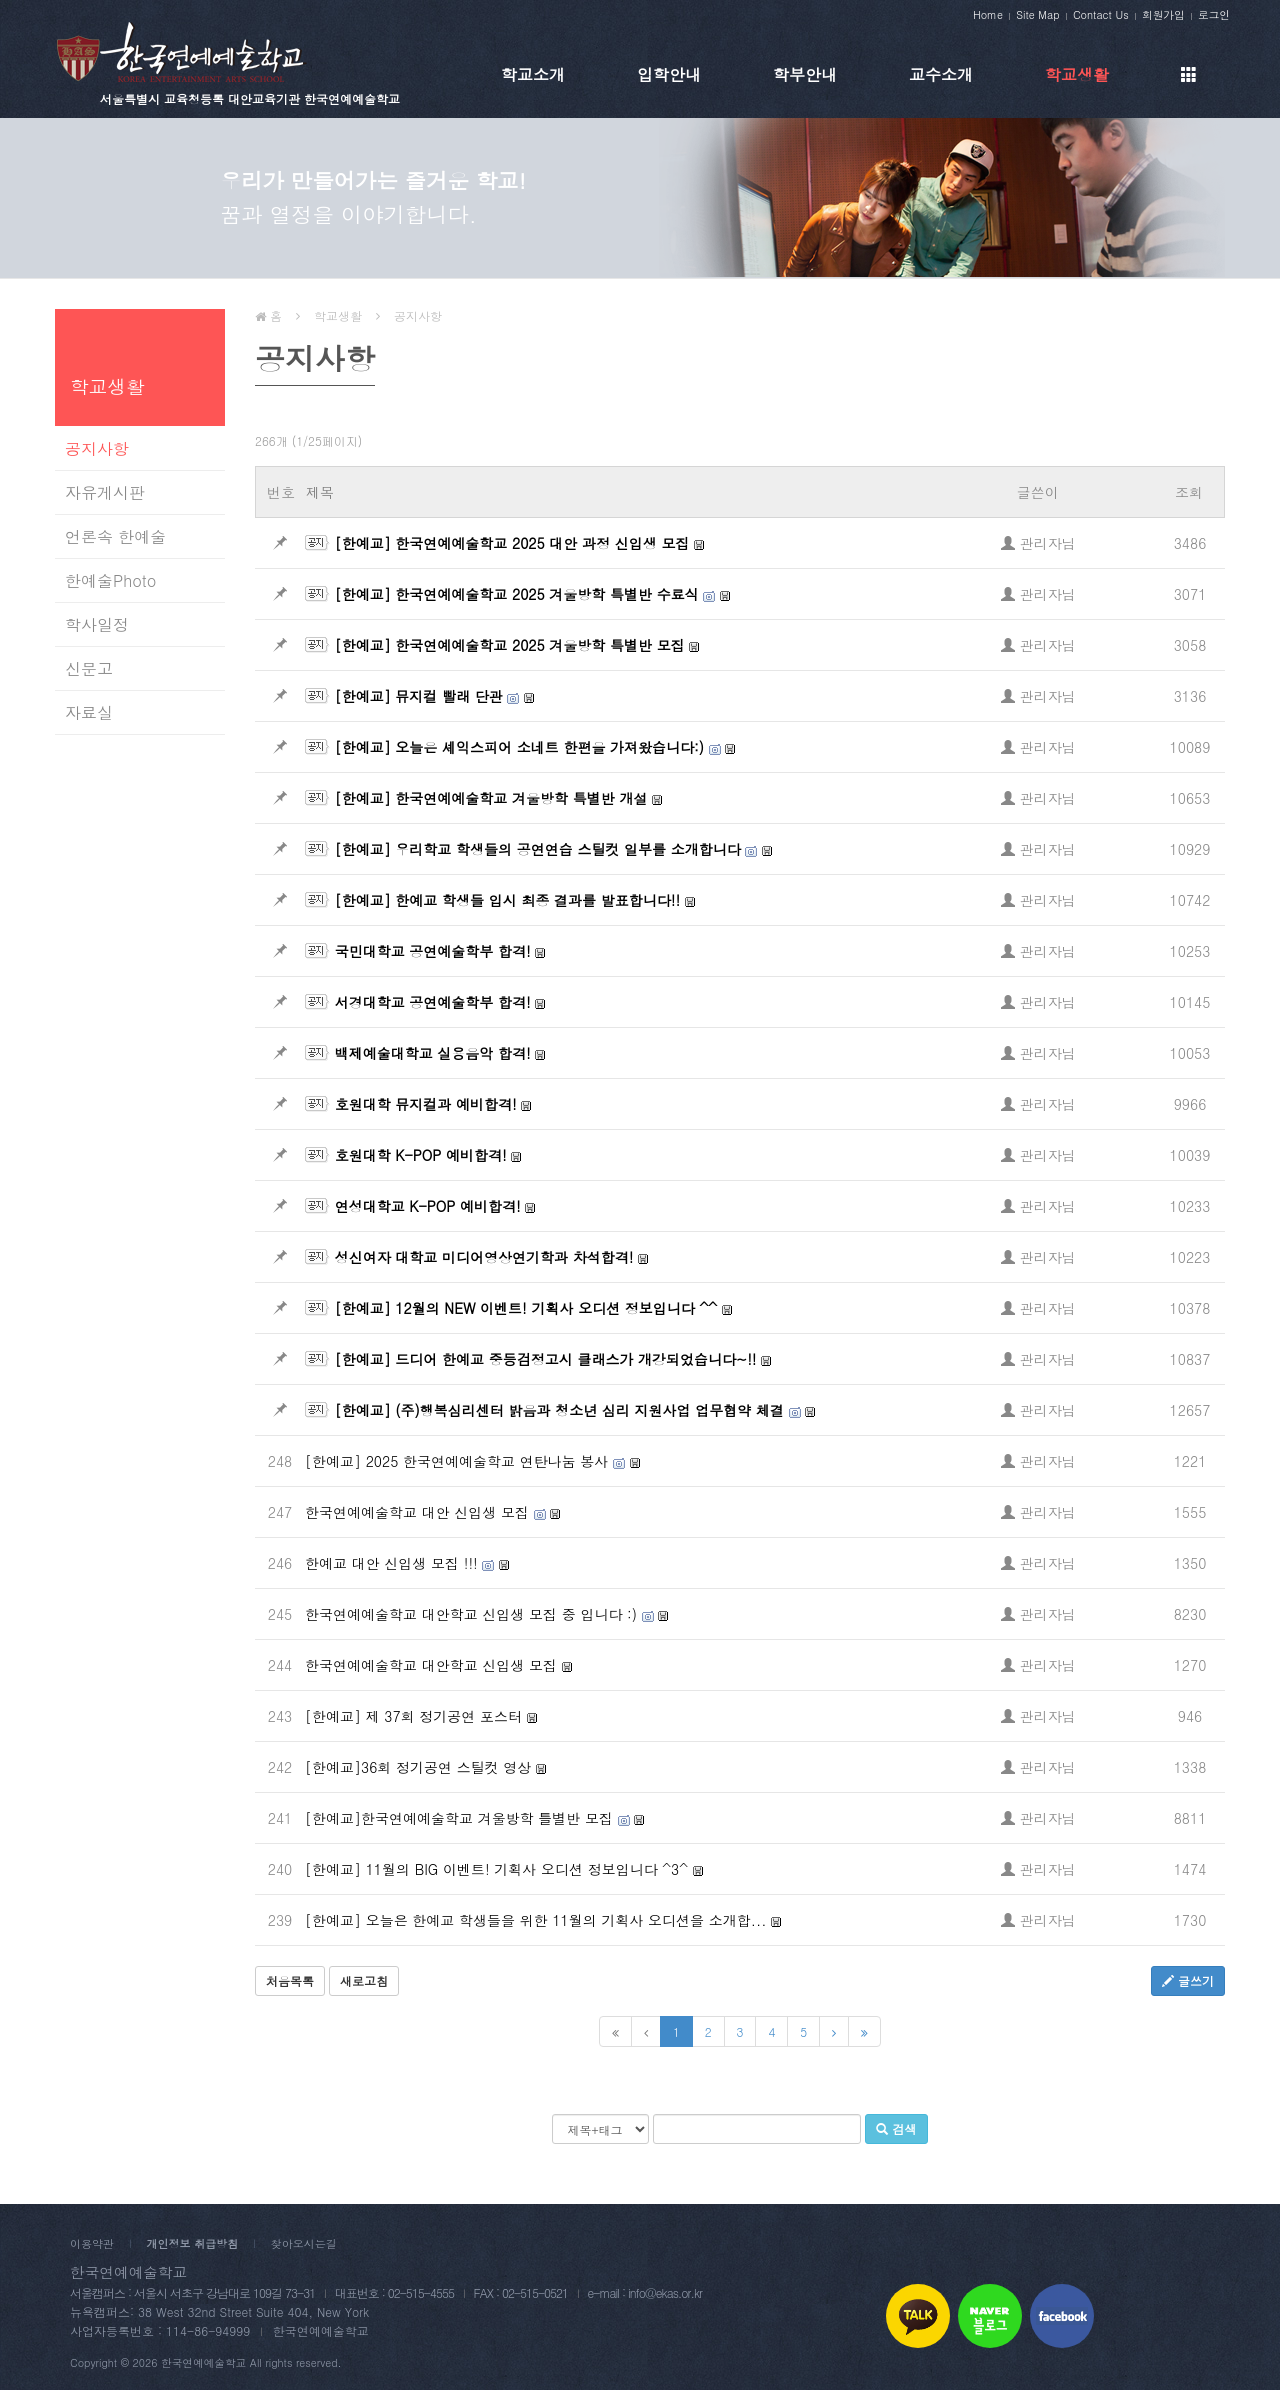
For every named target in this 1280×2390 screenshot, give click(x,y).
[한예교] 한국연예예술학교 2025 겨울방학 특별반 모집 (510, 645)
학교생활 (1077, 74)
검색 (896, 2128)
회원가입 (1163, 14)
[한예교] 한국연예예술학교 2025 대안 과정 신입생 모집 (512, 543)
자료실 (89, 712)
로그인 (1214, 14)
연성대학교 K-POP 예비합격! (428, 1206)
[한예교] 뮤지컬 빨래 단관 (419, 696)
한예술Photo (110, 580)
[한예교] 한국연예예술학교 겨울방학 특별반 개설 (491, 798)
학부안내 (805, 74)
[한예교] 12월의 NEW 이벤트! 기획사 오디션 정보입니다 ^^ (526, 1308)
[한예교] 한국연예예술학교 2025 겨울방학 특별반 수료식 (517, 594)
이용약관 (92, 2243)
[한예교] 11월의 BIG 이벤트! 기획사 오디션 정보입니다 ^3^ (496, 1869)
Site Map (1037, 14)
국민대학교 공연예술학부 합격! (433, 951)
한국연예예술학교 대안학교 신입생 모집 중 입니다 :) (471, 1614)
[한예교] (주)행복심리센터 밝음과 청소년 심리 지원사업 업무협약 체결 (559, 1410)
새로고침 (364, 1980)
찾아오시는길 (304, 2243)
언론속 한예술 (115, 536)
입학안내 (669, 74)
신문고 (89, 668)
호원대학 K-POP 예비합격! (421, 1155)
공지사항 (97, 448)
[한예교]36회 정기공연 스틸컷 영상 (418, 1767)
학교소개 (533, 74)
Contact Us (1101, 14)
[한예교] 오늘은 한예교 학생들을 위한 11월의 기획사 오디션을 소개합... (535, 1920)
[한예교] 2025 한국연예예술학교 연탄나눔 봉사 (456, 1461)
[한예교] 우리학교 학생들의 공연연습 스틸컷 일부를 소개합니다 (538, 849)
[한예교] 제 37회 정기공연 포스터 (413, 1716)
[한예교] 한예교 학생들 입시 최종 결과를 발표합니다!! (507, 900)
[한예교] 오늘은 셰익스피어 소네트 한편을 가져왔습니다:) (519, 747)
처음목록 (290, 1980)
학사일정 (97, 624)
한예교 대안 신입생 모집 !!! (391, 1563)
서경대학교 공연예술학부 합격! (433, 1002)
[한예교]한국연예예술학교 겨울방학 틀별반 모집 (459, 1818)
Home (988, 14)
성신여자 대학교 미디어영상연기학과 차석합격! (484, 1257)
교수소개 (941, 74)
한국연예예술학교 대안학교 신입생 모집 (431, 1665)
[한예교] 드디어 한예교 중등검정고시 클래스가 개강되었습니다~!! (546, 1359)
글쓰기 (1188, 1980)
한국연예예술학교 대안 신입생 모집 (417, 1512)
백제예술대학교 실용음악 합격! (433, 1053)
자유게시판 (105, 492)
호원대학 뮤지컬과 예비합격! (426, 1104)
